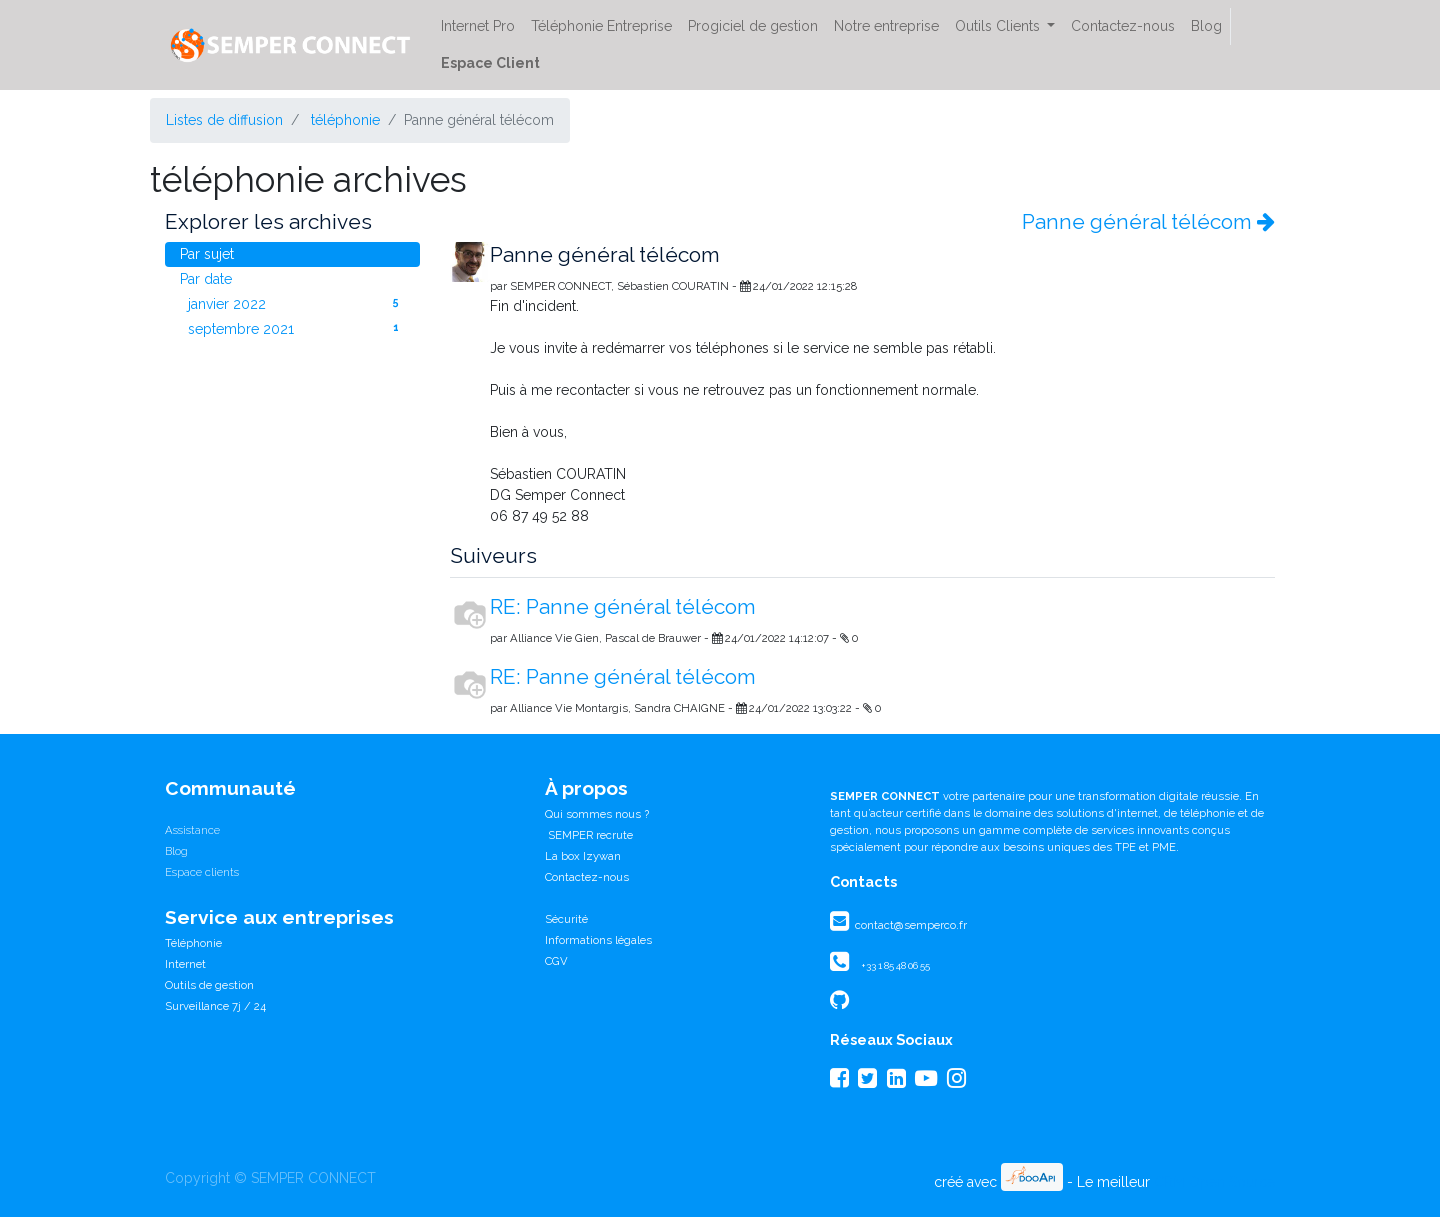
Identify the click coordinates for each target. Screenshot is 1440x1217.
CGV (556, 961)
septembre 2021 (296, 328)
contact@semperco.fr (909, 925)
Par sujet (207, 254)
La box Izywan (583, 856)
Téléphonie (193, 943)
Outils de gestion (209, 985)
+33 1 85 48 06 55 (895, 965)
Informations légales (598, 940)
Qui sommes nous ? (597, 814)
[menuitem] (478, 26)
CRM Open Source (1214, 1182)
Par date (206, 279)
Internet (185, 964)
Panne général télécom (1148, 221)
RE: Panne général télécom (623, 606)
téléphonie (345, 120)
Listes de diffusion (224, 120)
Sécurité (566, 919)
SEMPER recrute (589, 835)
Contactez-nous (587, 877)
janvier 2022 (296, 303)
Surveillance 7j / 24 (215, 1006)
